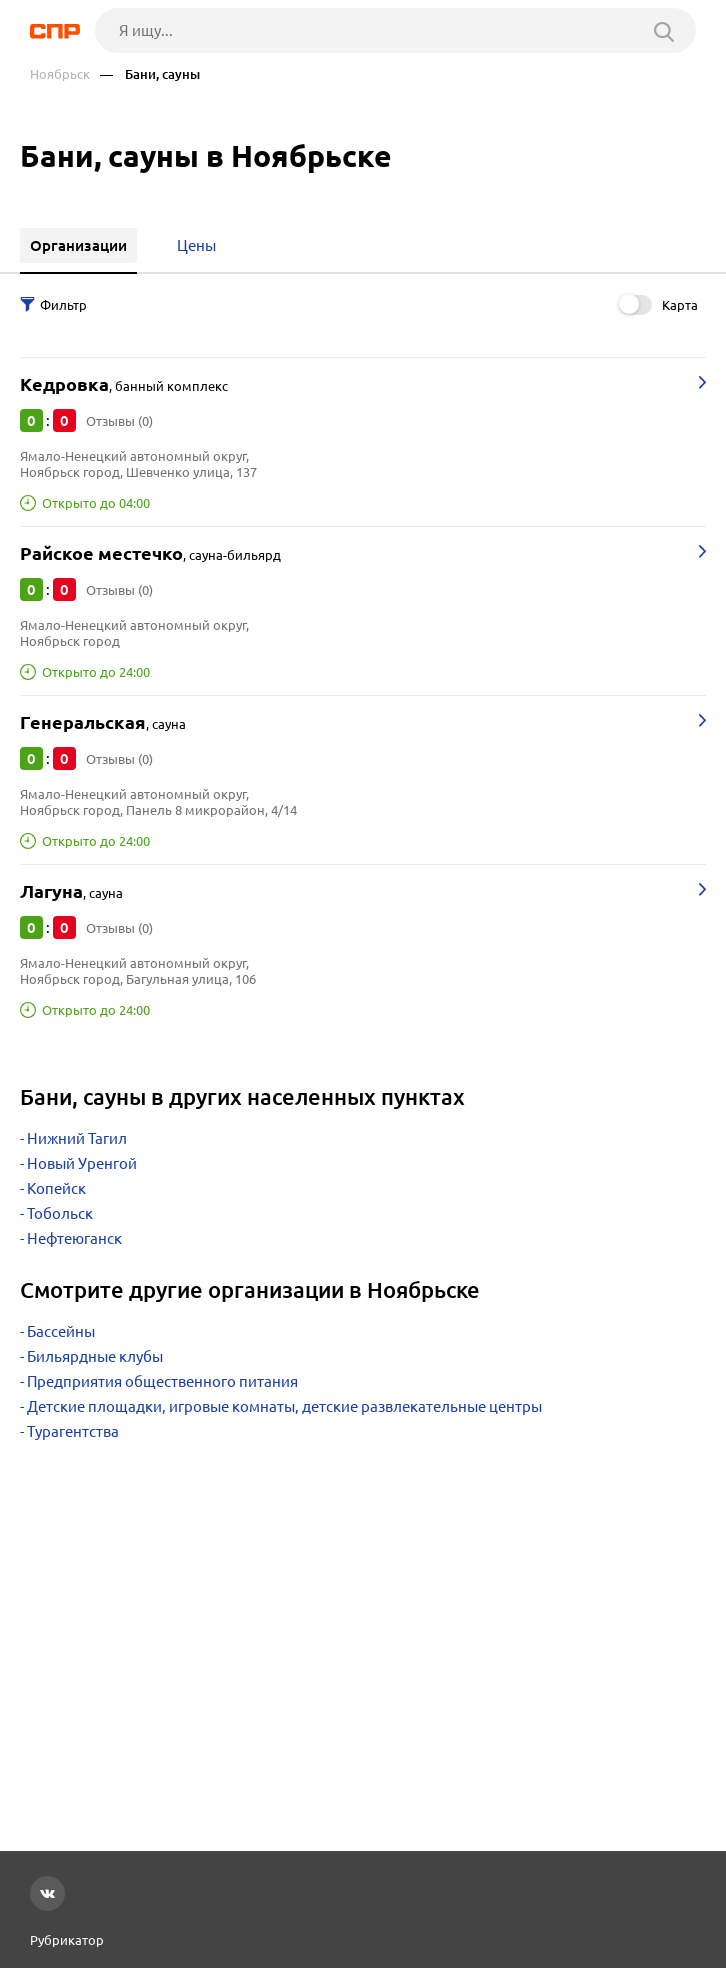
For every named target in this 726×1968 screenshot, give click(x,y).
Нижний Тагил (77, 1138)
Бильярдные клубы (95, 1356)
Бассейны (61, 1331)
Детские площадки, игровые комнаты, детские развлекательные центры (284, 1406)
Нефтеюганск (74, 1238)
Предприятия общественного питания (162, 1381)
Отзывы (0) (119, 421)
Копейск (56, 1188)
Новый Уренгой (82, 1163)
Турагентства (73, 1431)
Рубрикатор (67, 1940)
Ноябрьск (60, 74)
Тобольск (60, 1213)
